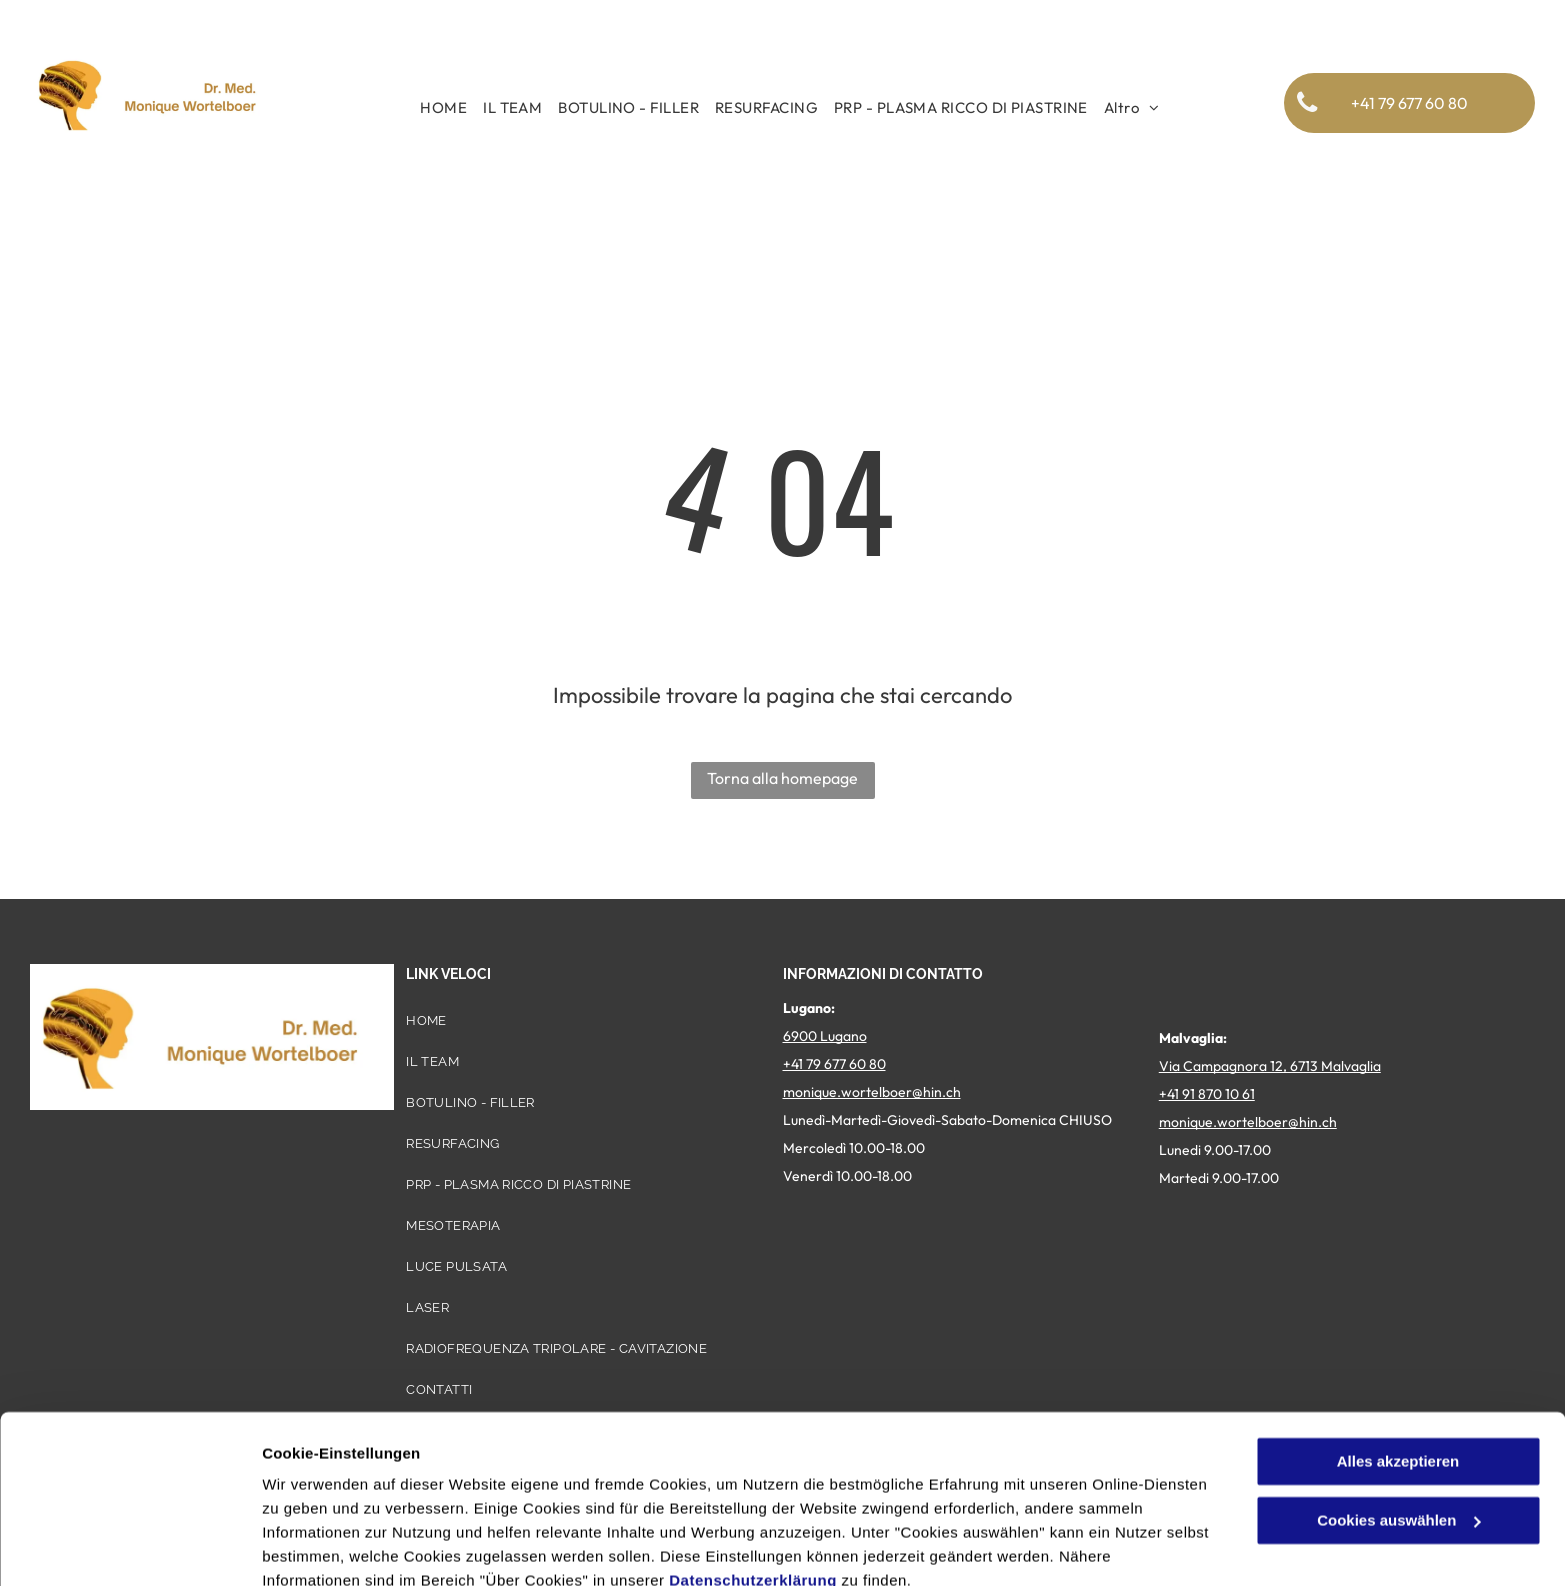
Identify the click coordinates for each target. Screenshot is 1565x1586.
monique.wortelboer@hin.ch (872, 1092)
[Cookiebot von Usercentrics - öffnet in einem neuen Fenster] (129, 1547)
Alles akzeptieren (1398, 1372)
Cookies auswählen (332, 1546)
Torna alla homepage (782, 778)
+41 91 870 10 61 (1207, 1094)
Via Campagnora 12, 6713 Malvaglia (1270, 1066)
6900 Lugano (825, 1036)
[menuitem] (443, 107)
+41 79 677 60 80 (834, 1064)
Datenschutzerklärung (753, 1491)
